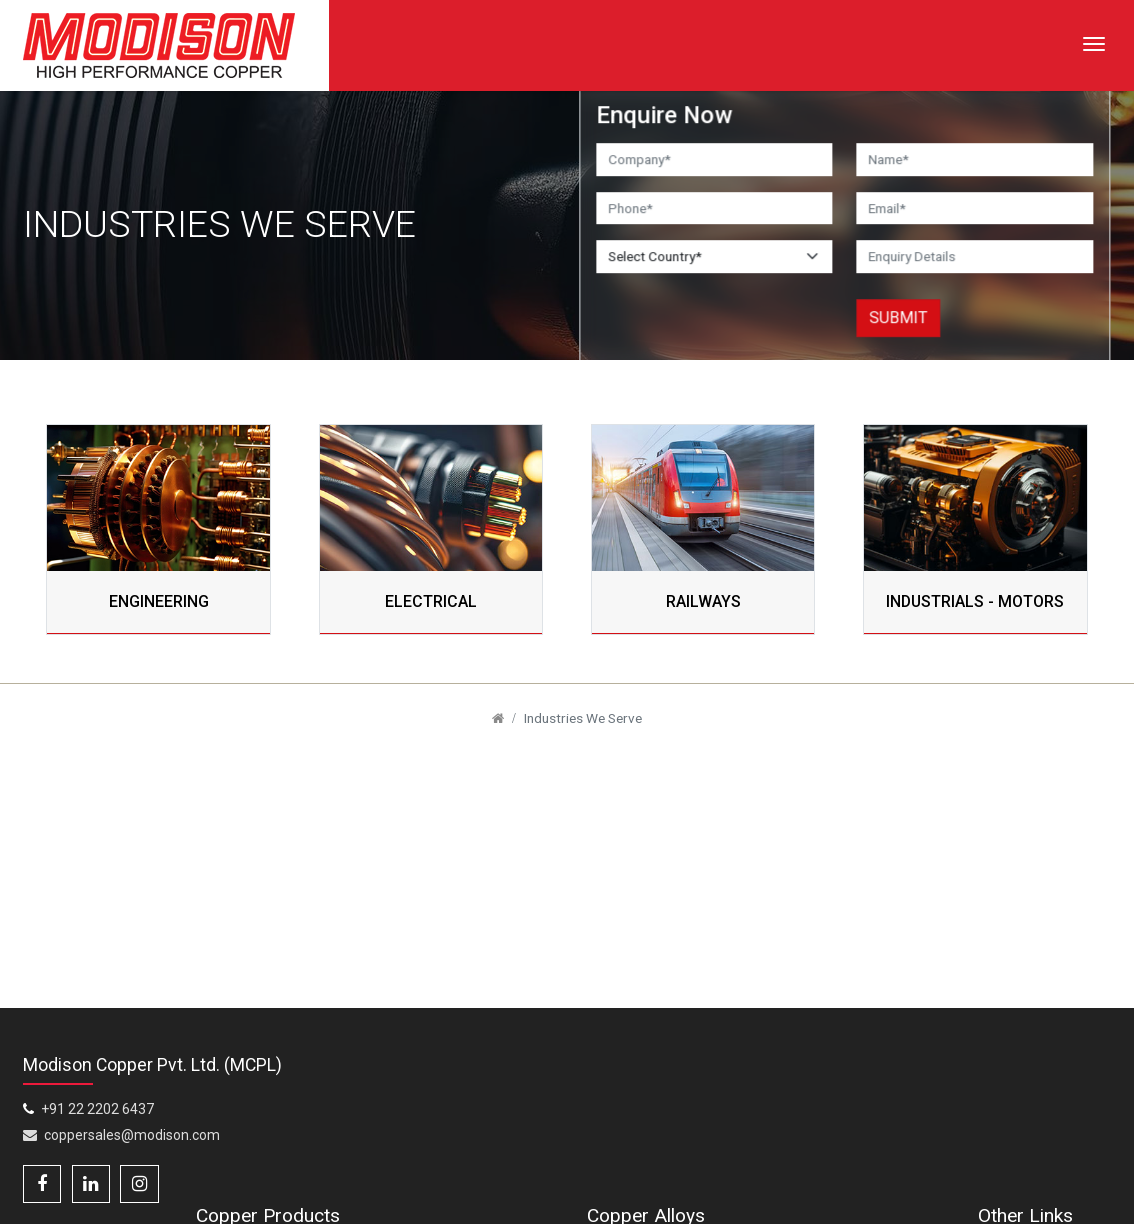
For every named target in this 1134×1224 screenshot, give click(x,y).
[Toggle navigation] (1094, 44)
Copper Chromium (868, 1122)
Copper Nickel (853, 1205)
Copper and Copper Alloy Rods (341, 1144)
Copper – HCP (692, 1205)
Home (1015, 1122)
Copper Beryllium (702, 1122)
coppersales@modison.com (122, 1175)
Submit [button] (899, 317)
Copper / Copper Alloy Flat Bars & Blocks (515, 1144)
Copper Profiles (349, 1197)
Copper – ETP (853, 1152)
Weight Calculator (1051, 1205)
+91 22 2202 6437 (98, 1149)
